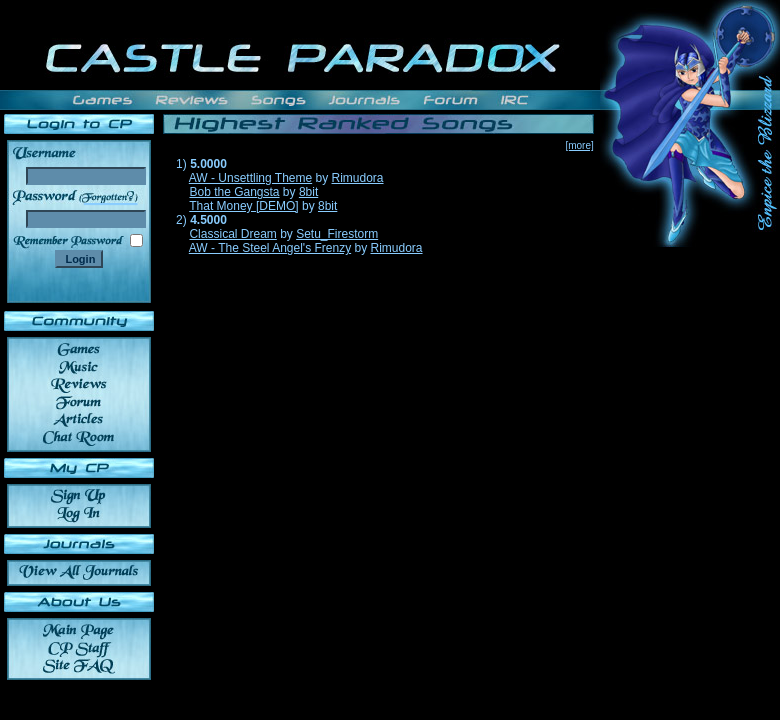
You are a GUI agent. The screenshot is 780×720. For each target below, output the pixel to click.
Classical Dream (232, 234)
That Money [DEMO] (243, 206)
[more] (579, 145)
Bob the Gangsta (234, 192)
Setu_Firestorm (337, 234)
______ (110, 196)
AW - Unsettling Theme (250, 178)
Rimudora (358, 178)
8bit (308, 192)
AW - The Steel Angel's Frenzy (270, 248)
